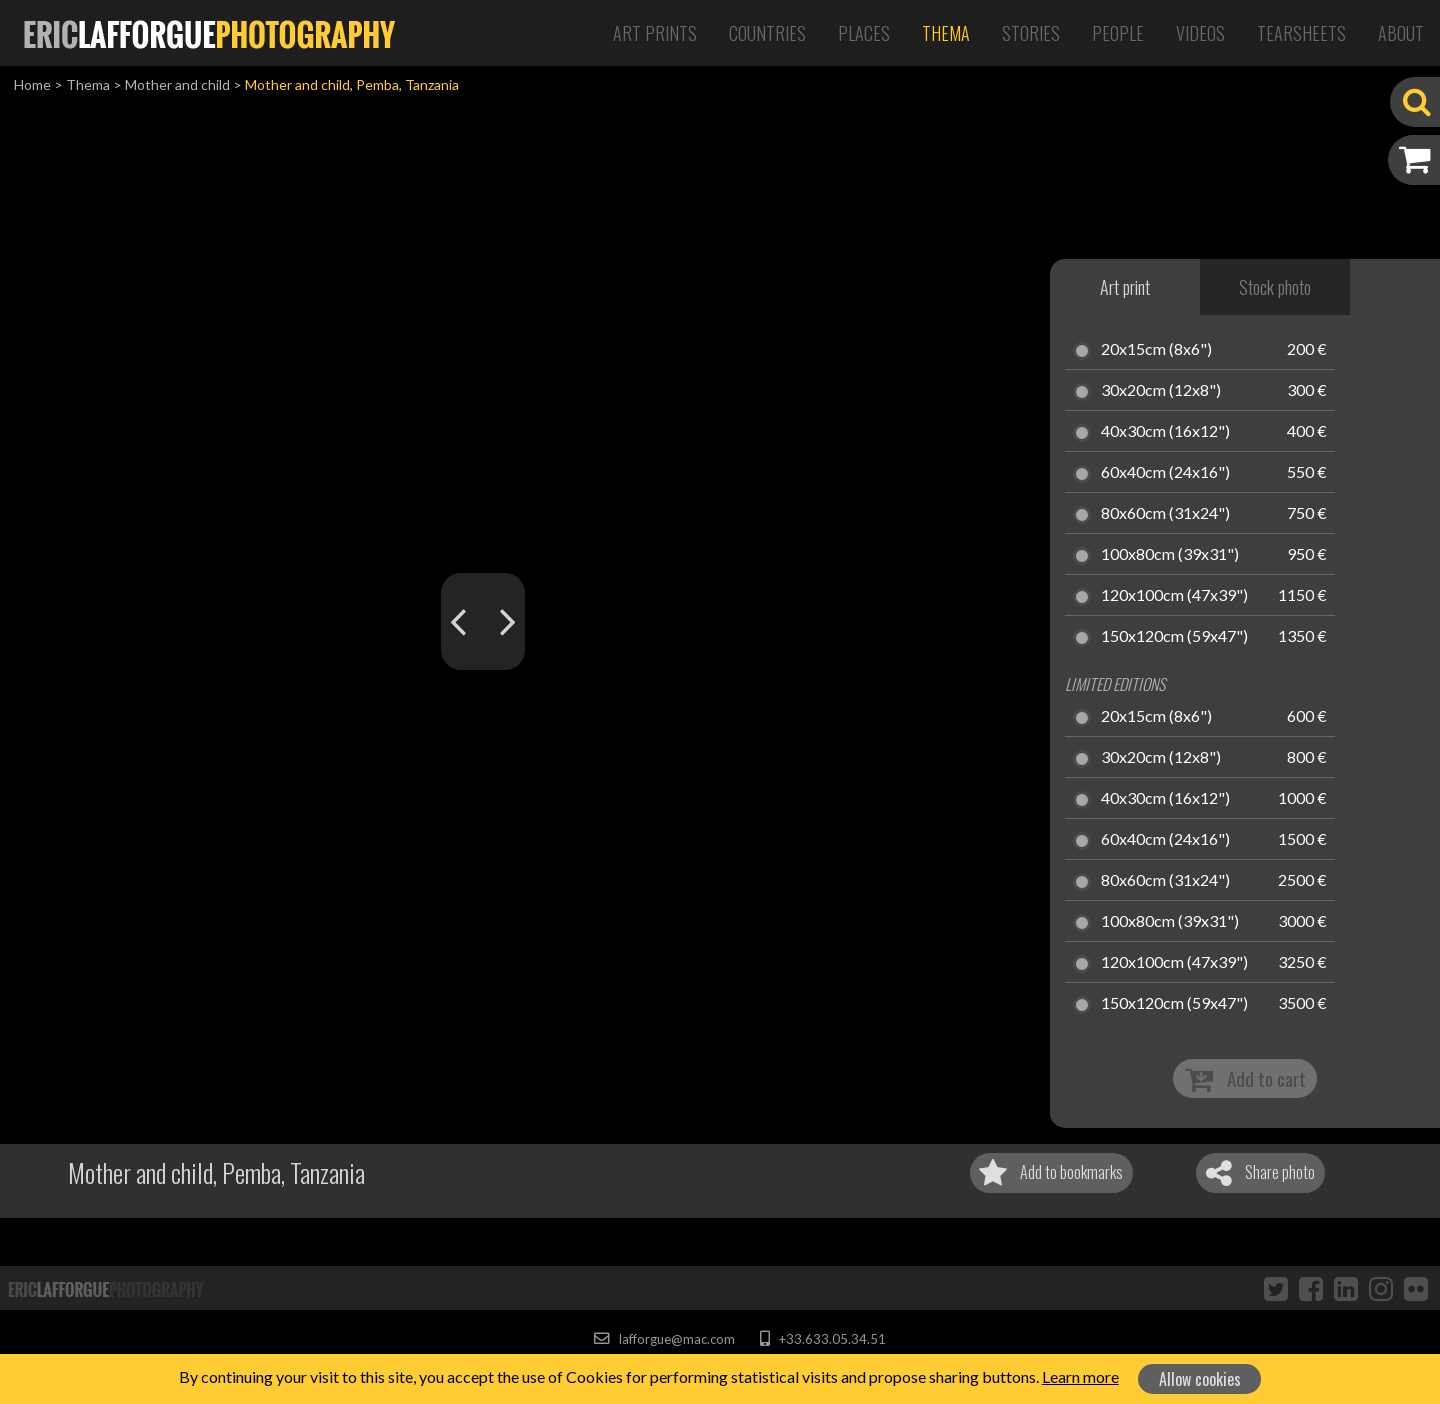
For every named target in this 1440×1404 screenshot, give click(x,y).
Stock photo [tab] (1275, 287)
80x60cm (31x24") (1165, 514)
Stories (1031, 33)
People (1118, 33)
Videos (1200, 33)
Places (864, 33)
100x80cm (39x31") (1170, 555)
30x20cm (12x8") (1161, 391)
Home (32, 84)
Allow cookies (1200, 1379)
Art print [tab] (1125, 287)
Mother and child (177, 84)
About (1401, 33)
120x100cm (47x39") (1174, 596)
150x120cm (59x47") (1174, 637)
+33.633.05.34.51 (822, 1339)
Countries (767, 33)
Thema (946, 33)
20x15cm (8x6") (1156, 350)
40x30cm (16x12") (1165, 432)
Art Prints (655, 33)
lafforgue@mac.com (664, 1339)
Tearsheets (1301, 33)
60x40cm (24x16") (1165, 473)
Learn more (1080, 1376)
